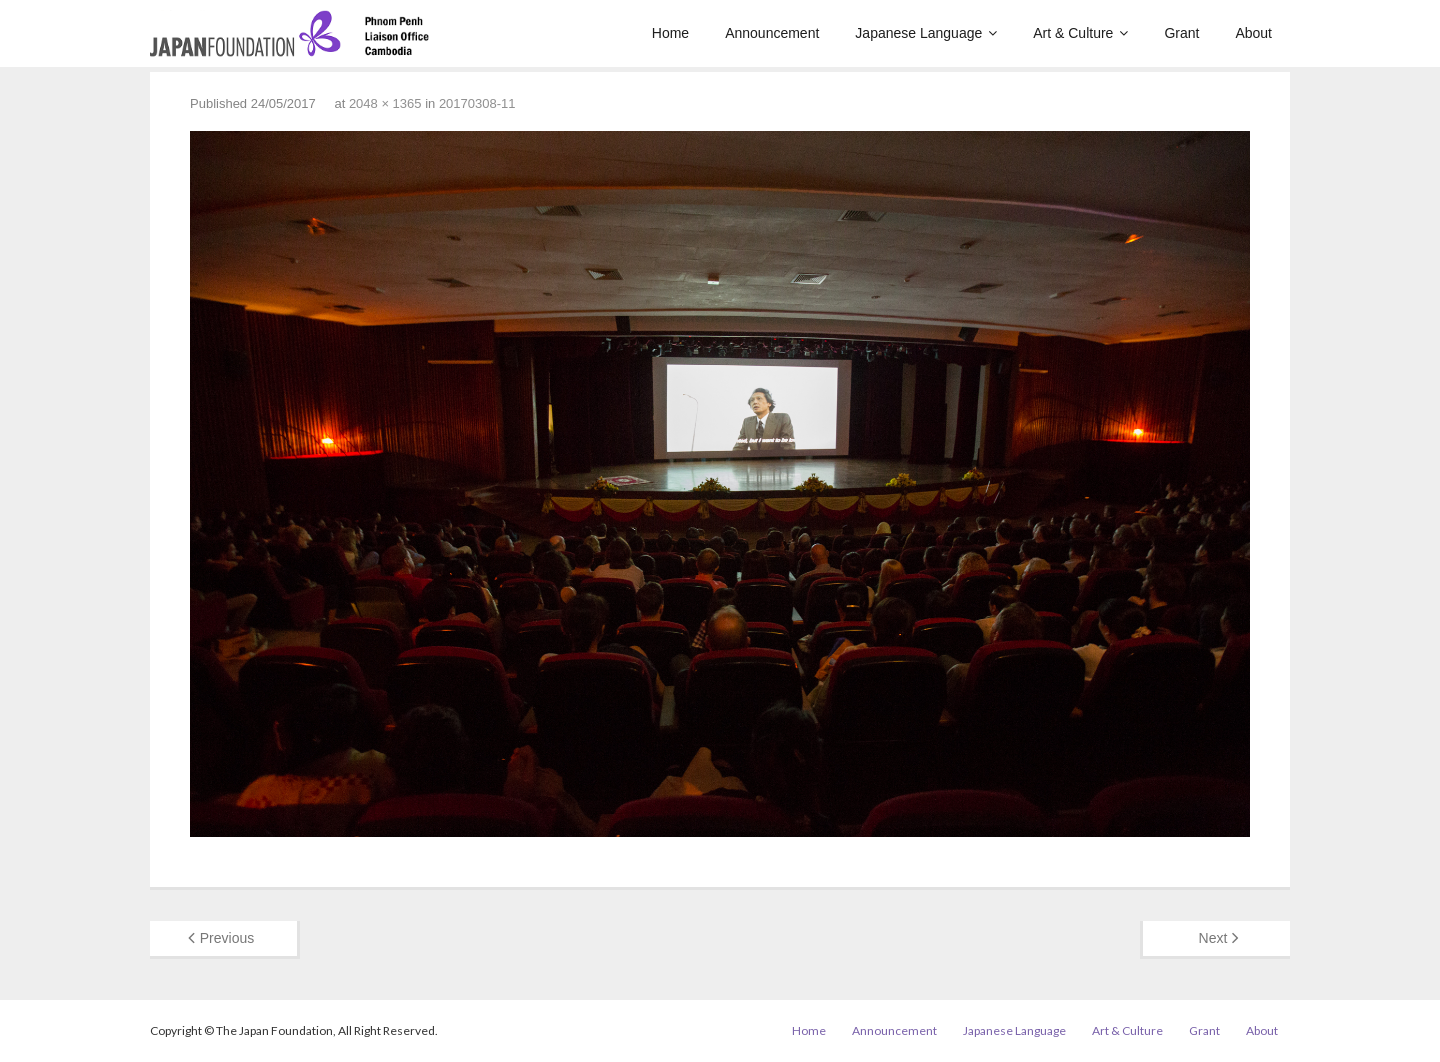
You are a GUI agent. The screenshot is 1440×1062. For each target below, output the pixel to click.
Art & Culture (1127, 1030)
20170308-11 (477, 103)
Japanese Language (1014, 1030)
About (1262, 1030)
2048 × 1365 (385, 103)
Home (809, 1030)
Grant (1204, 1030)
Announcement (894, 1030)
